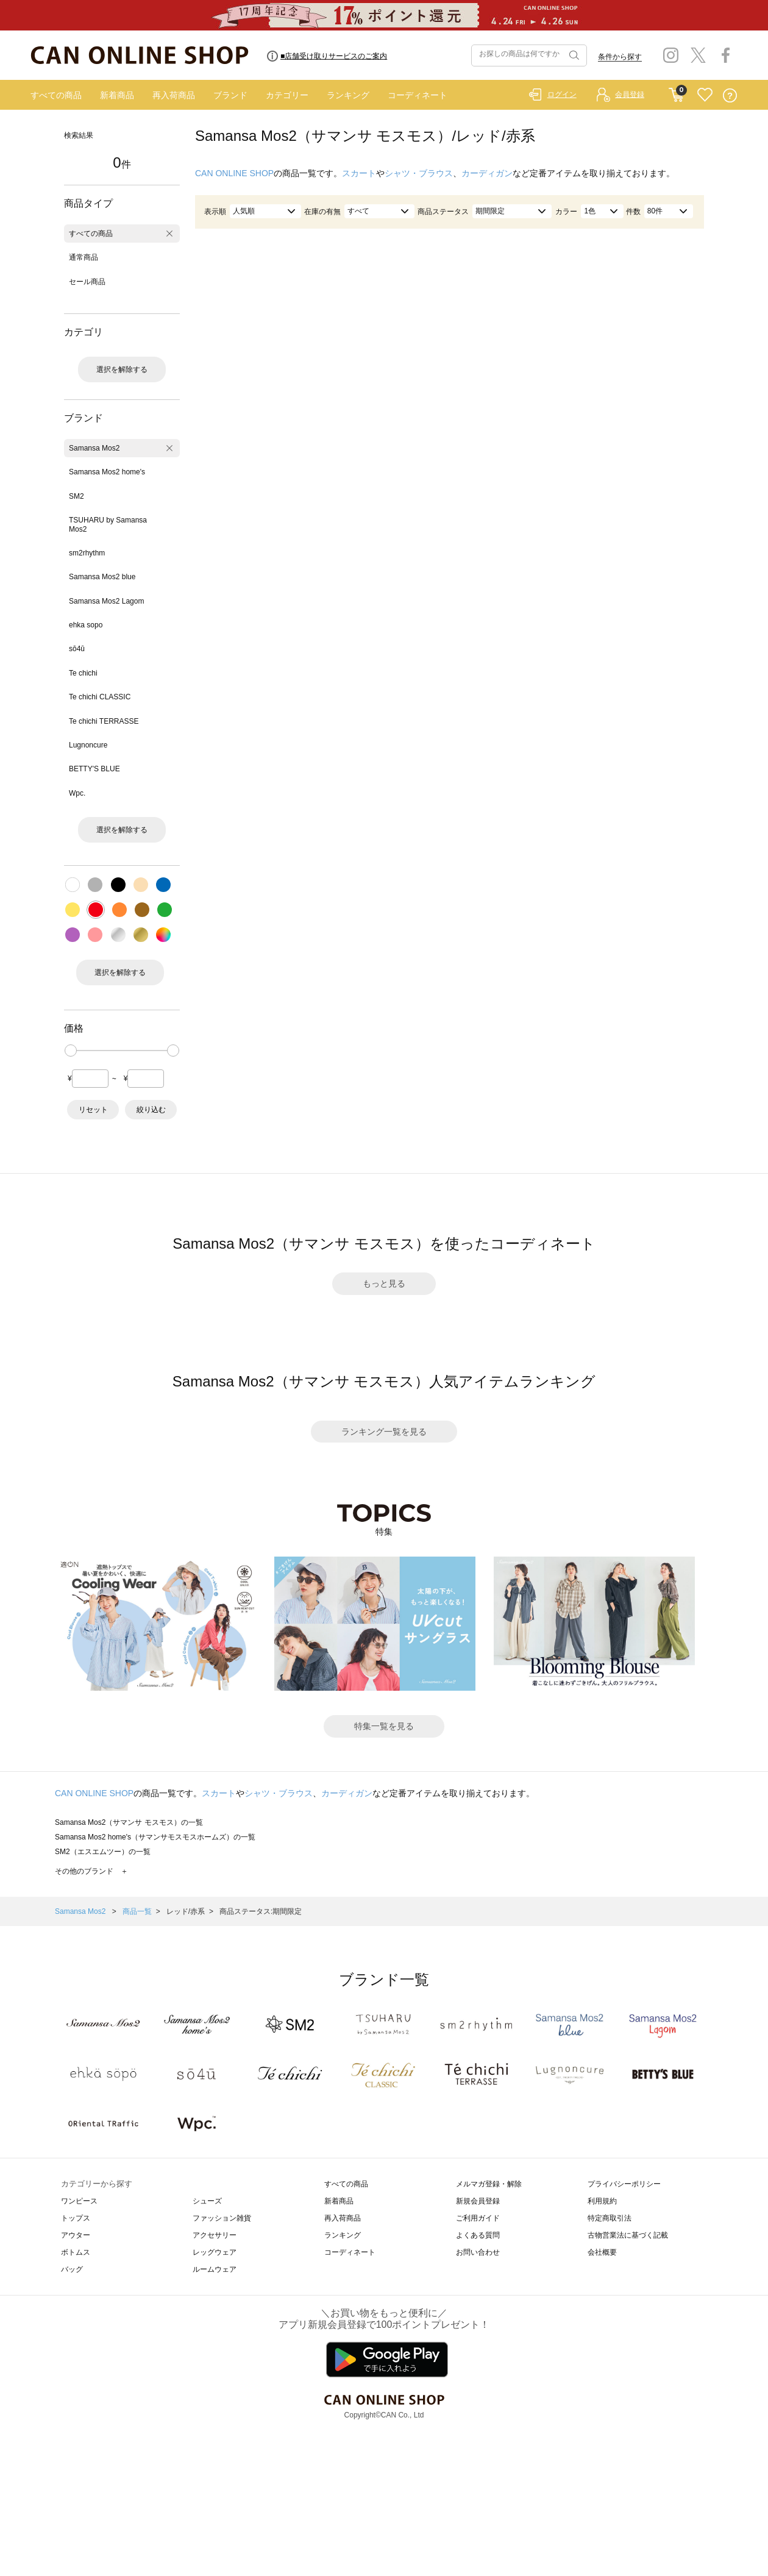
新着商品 (117, 95)
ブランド (230, 95)
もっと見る (384, 1283)
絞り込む (151, 1109)
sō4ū (77, 648)
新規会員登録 (478, 2201)
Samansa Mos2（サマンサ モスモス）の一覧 (129, 1822)
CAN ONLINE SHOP (234, 173)
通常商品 (83, 257)
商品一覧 (137, 1911)
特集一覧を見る (384, 1726)
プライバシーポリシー (624, 2184)
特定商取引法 (609, 2218)
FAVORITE (705, 95)
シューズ (207, 2201)
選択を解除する (122, 369)
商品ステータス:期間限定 (260, 1911)
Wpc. (77, 793)
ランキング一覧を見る (384, 1431)
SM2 (76, 496)
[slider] (71, 1050)
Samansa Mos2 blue (102, 577)
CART (676, 92)
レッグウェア (214, 2252)
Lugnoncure (88, 745)
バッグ (72, 2269)
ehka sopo (85, 625)
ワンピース (79, 2201)
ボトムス (75, 2252)
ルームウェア (214, 2269)
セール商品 (87, 281)
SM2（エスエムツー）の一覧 (103, 1851)
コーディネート (417, 95)
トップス (75, 2218)
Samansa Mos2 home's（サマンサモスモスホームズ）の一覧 (155, 1837)
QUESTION (730, 95)
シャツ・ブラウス (419, 173)
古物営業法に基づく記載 (628, 2235)
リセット (93, 1109)
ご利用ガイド (478, 2218)
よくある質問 (478, 2235)
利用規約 (602, 2201)
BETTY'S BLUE (94, 769)
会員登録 (629, 94)
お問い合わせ (478, 2252)
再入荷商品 (173, 95)
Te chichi (83, 673)
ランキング (348, 95)
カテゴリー (287, 95)
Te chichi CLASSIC (99, 697)
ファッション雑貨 (222, 2218)
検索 (573, 55)
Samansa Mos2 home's (107, 472)
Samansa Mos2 (94, 448)
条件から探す (620, 56)
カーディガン (487, 173)
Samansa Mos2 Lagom (106, 601)
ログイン (562, 94)
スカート (359, 173)
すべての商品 (56, 95)
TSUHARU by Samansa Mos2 (108, 524)
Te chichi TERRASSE (104, 721)
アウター (75, 2235)
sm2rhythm (87, 553)
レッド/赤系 (185, 1911)
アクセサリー (214, 2235)
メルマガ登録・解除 (489, 2184)
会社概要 (602, 2252)
